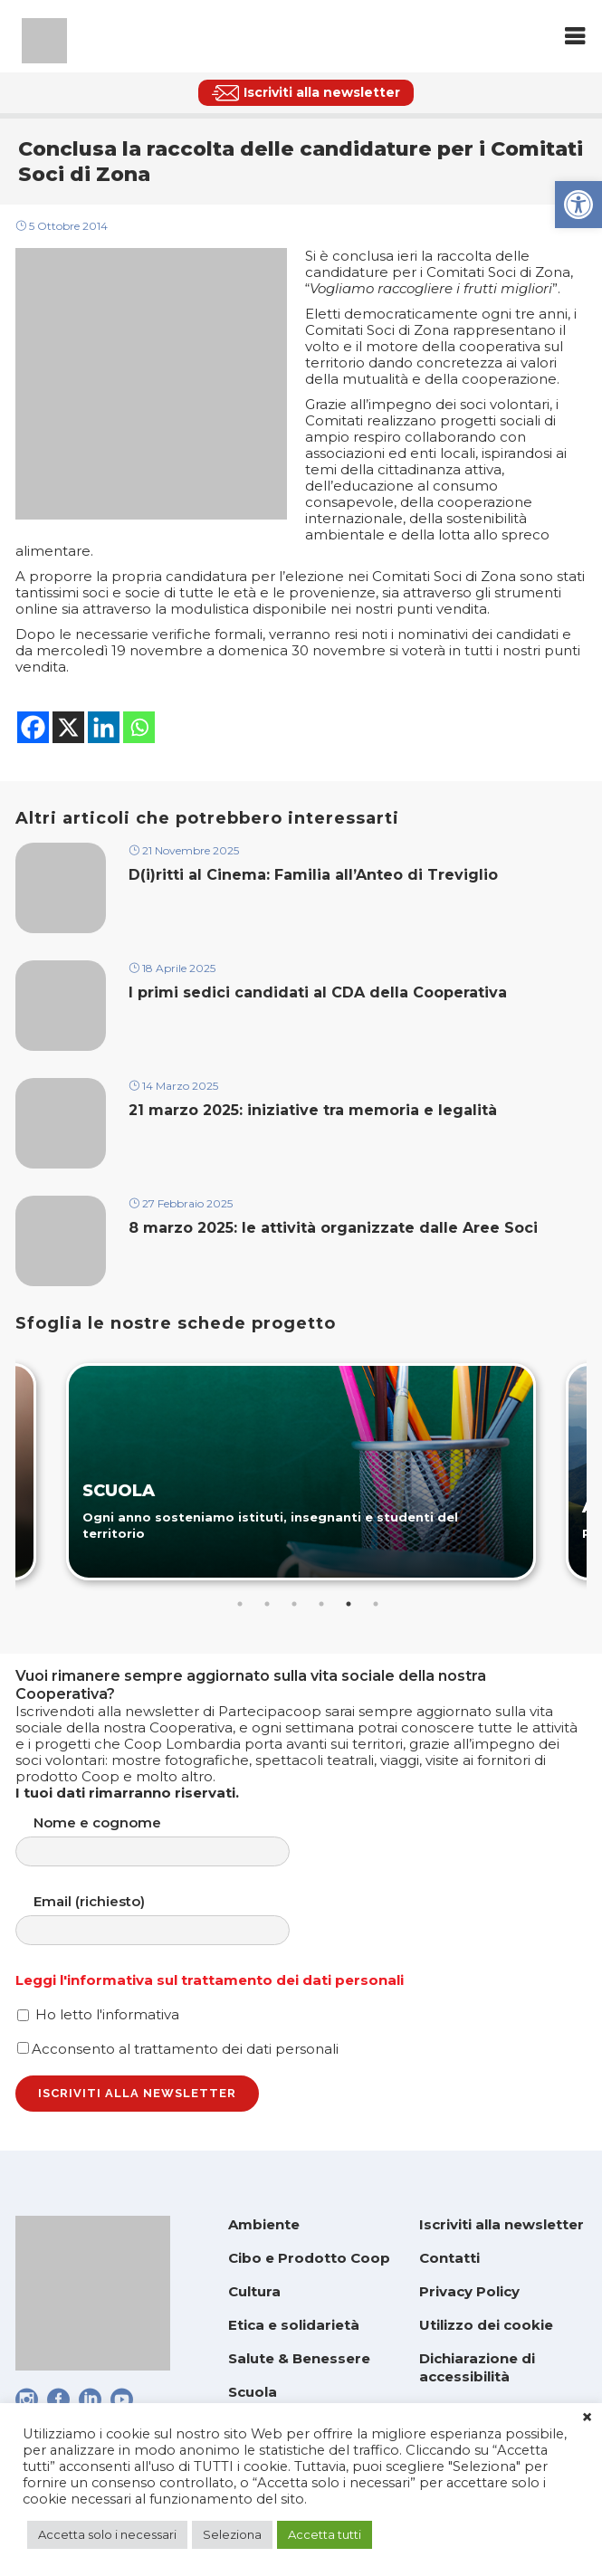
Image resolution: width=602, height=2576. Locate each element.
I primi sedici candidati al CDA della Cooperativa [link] (318, 992)
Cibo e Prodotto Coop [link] (309, 2257)
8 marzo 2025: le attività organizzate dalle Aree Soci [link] (333, 1227)
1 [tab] (240, 1604)
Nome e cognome (170, 1840)
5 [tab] (348, 1604)
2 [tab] (267, 1604)
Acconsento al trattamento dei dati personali (178, 2048)
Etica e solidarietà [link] (293, 2324)
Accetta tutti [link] (324, 2534)
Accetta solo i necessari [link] (107, 2534)
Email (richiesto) (170, 1919)
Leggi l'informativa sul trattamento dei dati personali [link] (209, 1980)
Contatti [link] (449, 2257)
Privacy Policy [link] (469, 2291)
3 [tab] (294, 1604)
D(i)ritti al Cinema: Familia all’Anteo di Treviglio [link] (313, 874)
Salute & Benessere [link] (299, 2358)
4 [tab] (321, 1604)
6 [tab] (376, 1604)
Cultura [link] (254, 2291)
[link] (578, 204)
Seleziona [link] (232, 2534)
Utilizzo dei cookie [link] (486, 2324)
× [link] (587, 2418)
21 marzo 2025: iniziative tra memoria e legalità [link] (315, 1110)
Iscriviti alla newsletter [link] (501, 2224)
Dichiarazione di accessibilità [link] (477, 2367)
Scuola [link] (252, 2391)
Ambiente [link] (264, 2224)
